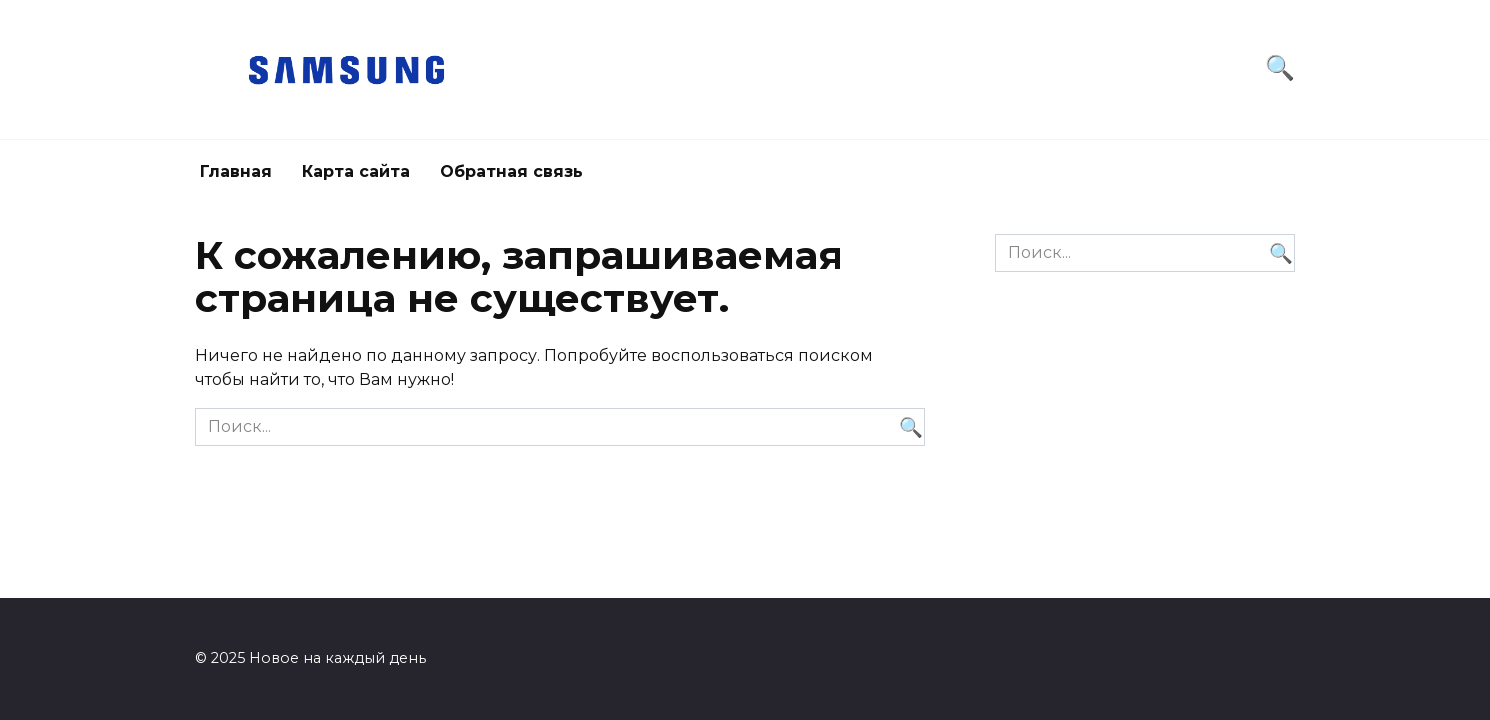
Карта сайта (356, 171)
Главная (236, 171)
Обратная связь (511, 171)
